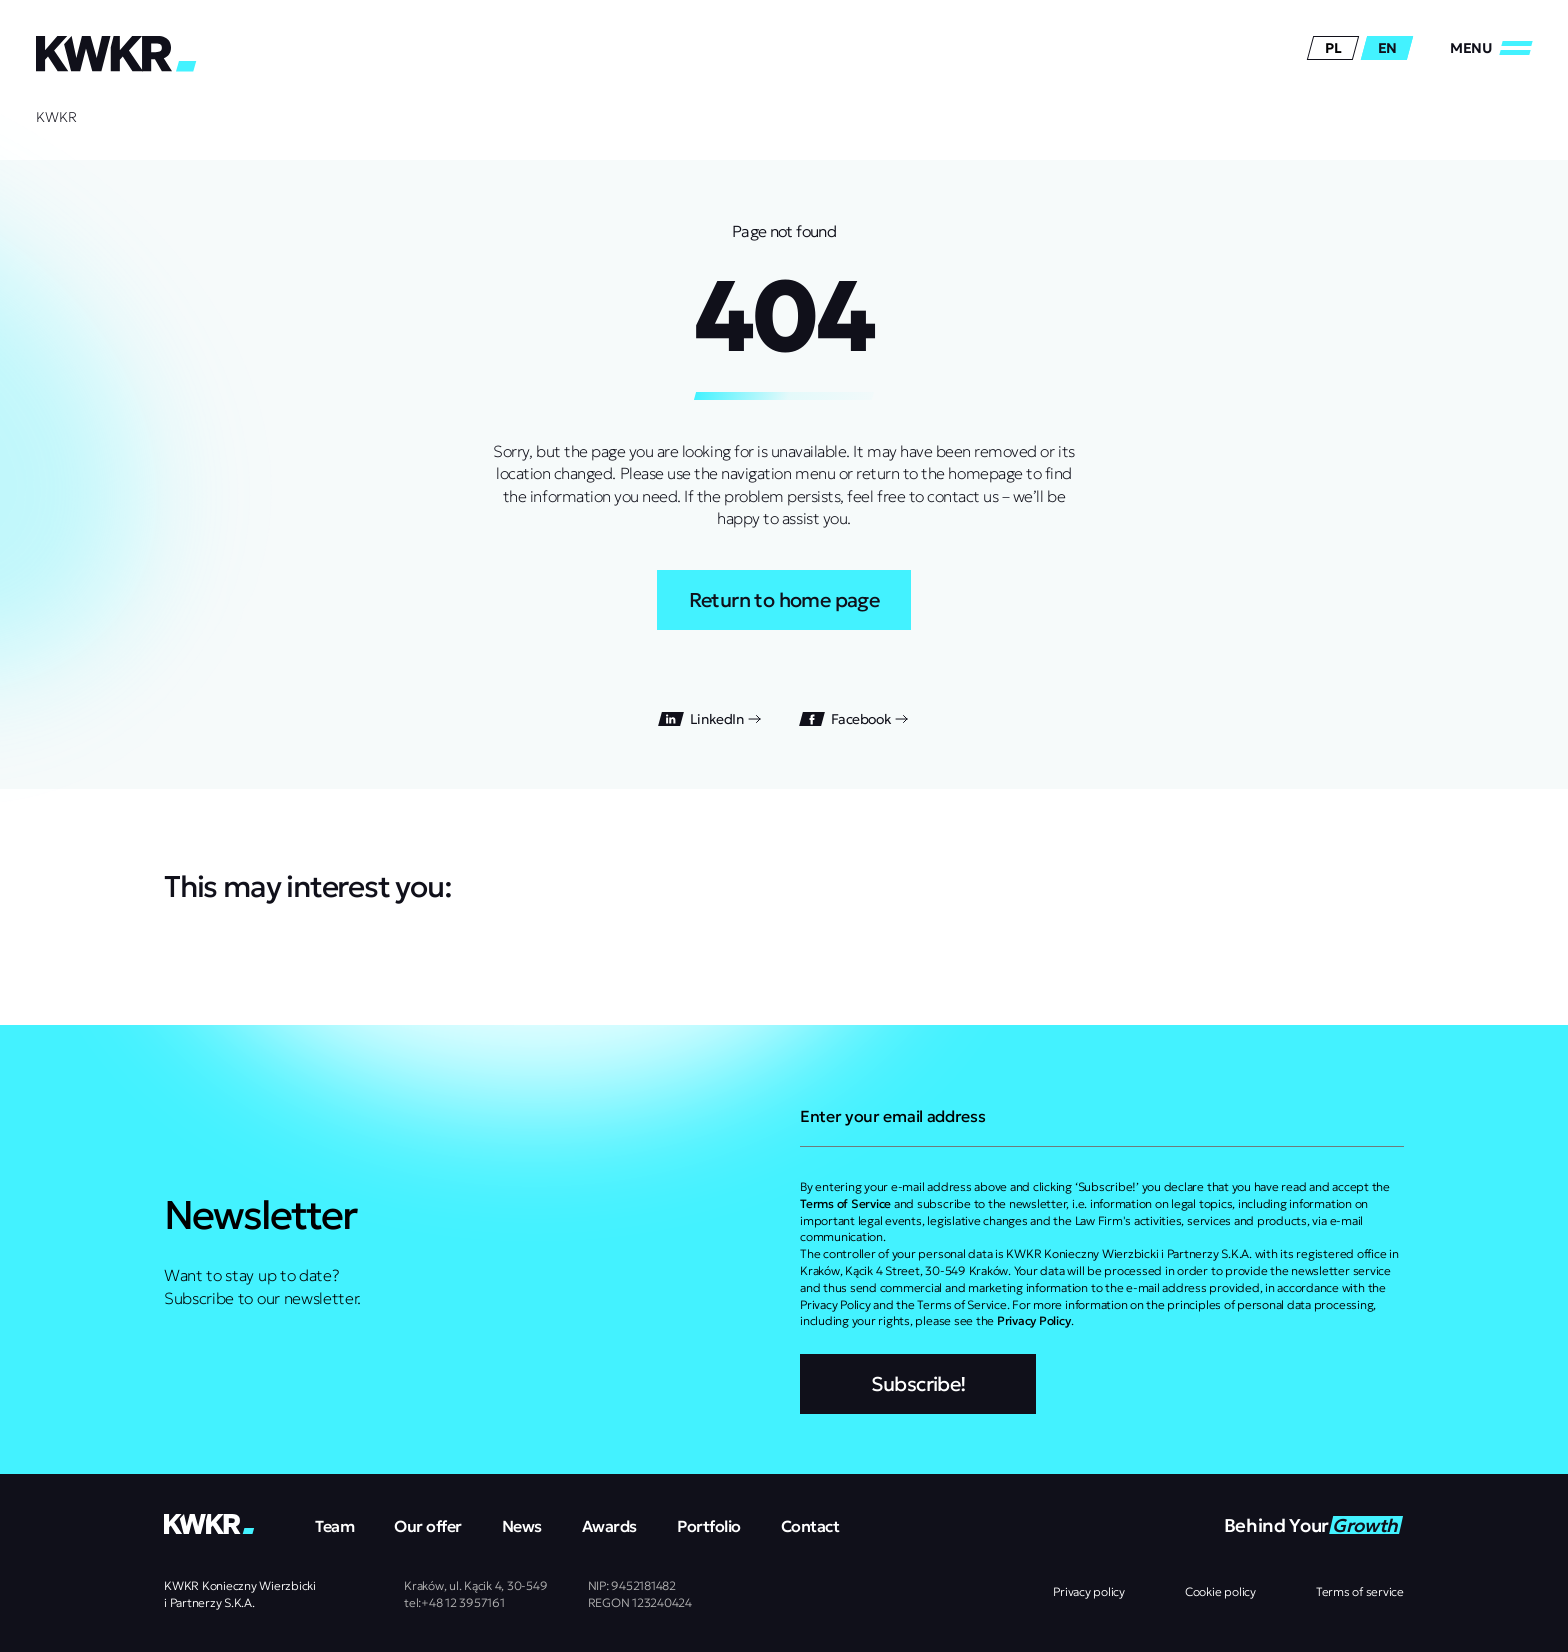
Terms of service (1360, 1591)
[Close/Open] (1491, 48)
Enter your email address (892, 1116)
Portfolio (709, 1526)
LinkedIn (710, 719)
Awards (609, 1526)
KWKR (56, 117)
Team (334, 1526)
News (522, 1526)
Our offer (428, 1526)
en (1387, 48)
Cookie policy (1220, 1591)
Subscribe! (918, 1384)
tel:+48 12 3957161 (454, 1602)
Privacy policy (1089, 1591)
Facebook (855, 719)
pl (1333, 48)
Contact (810, 1526)
